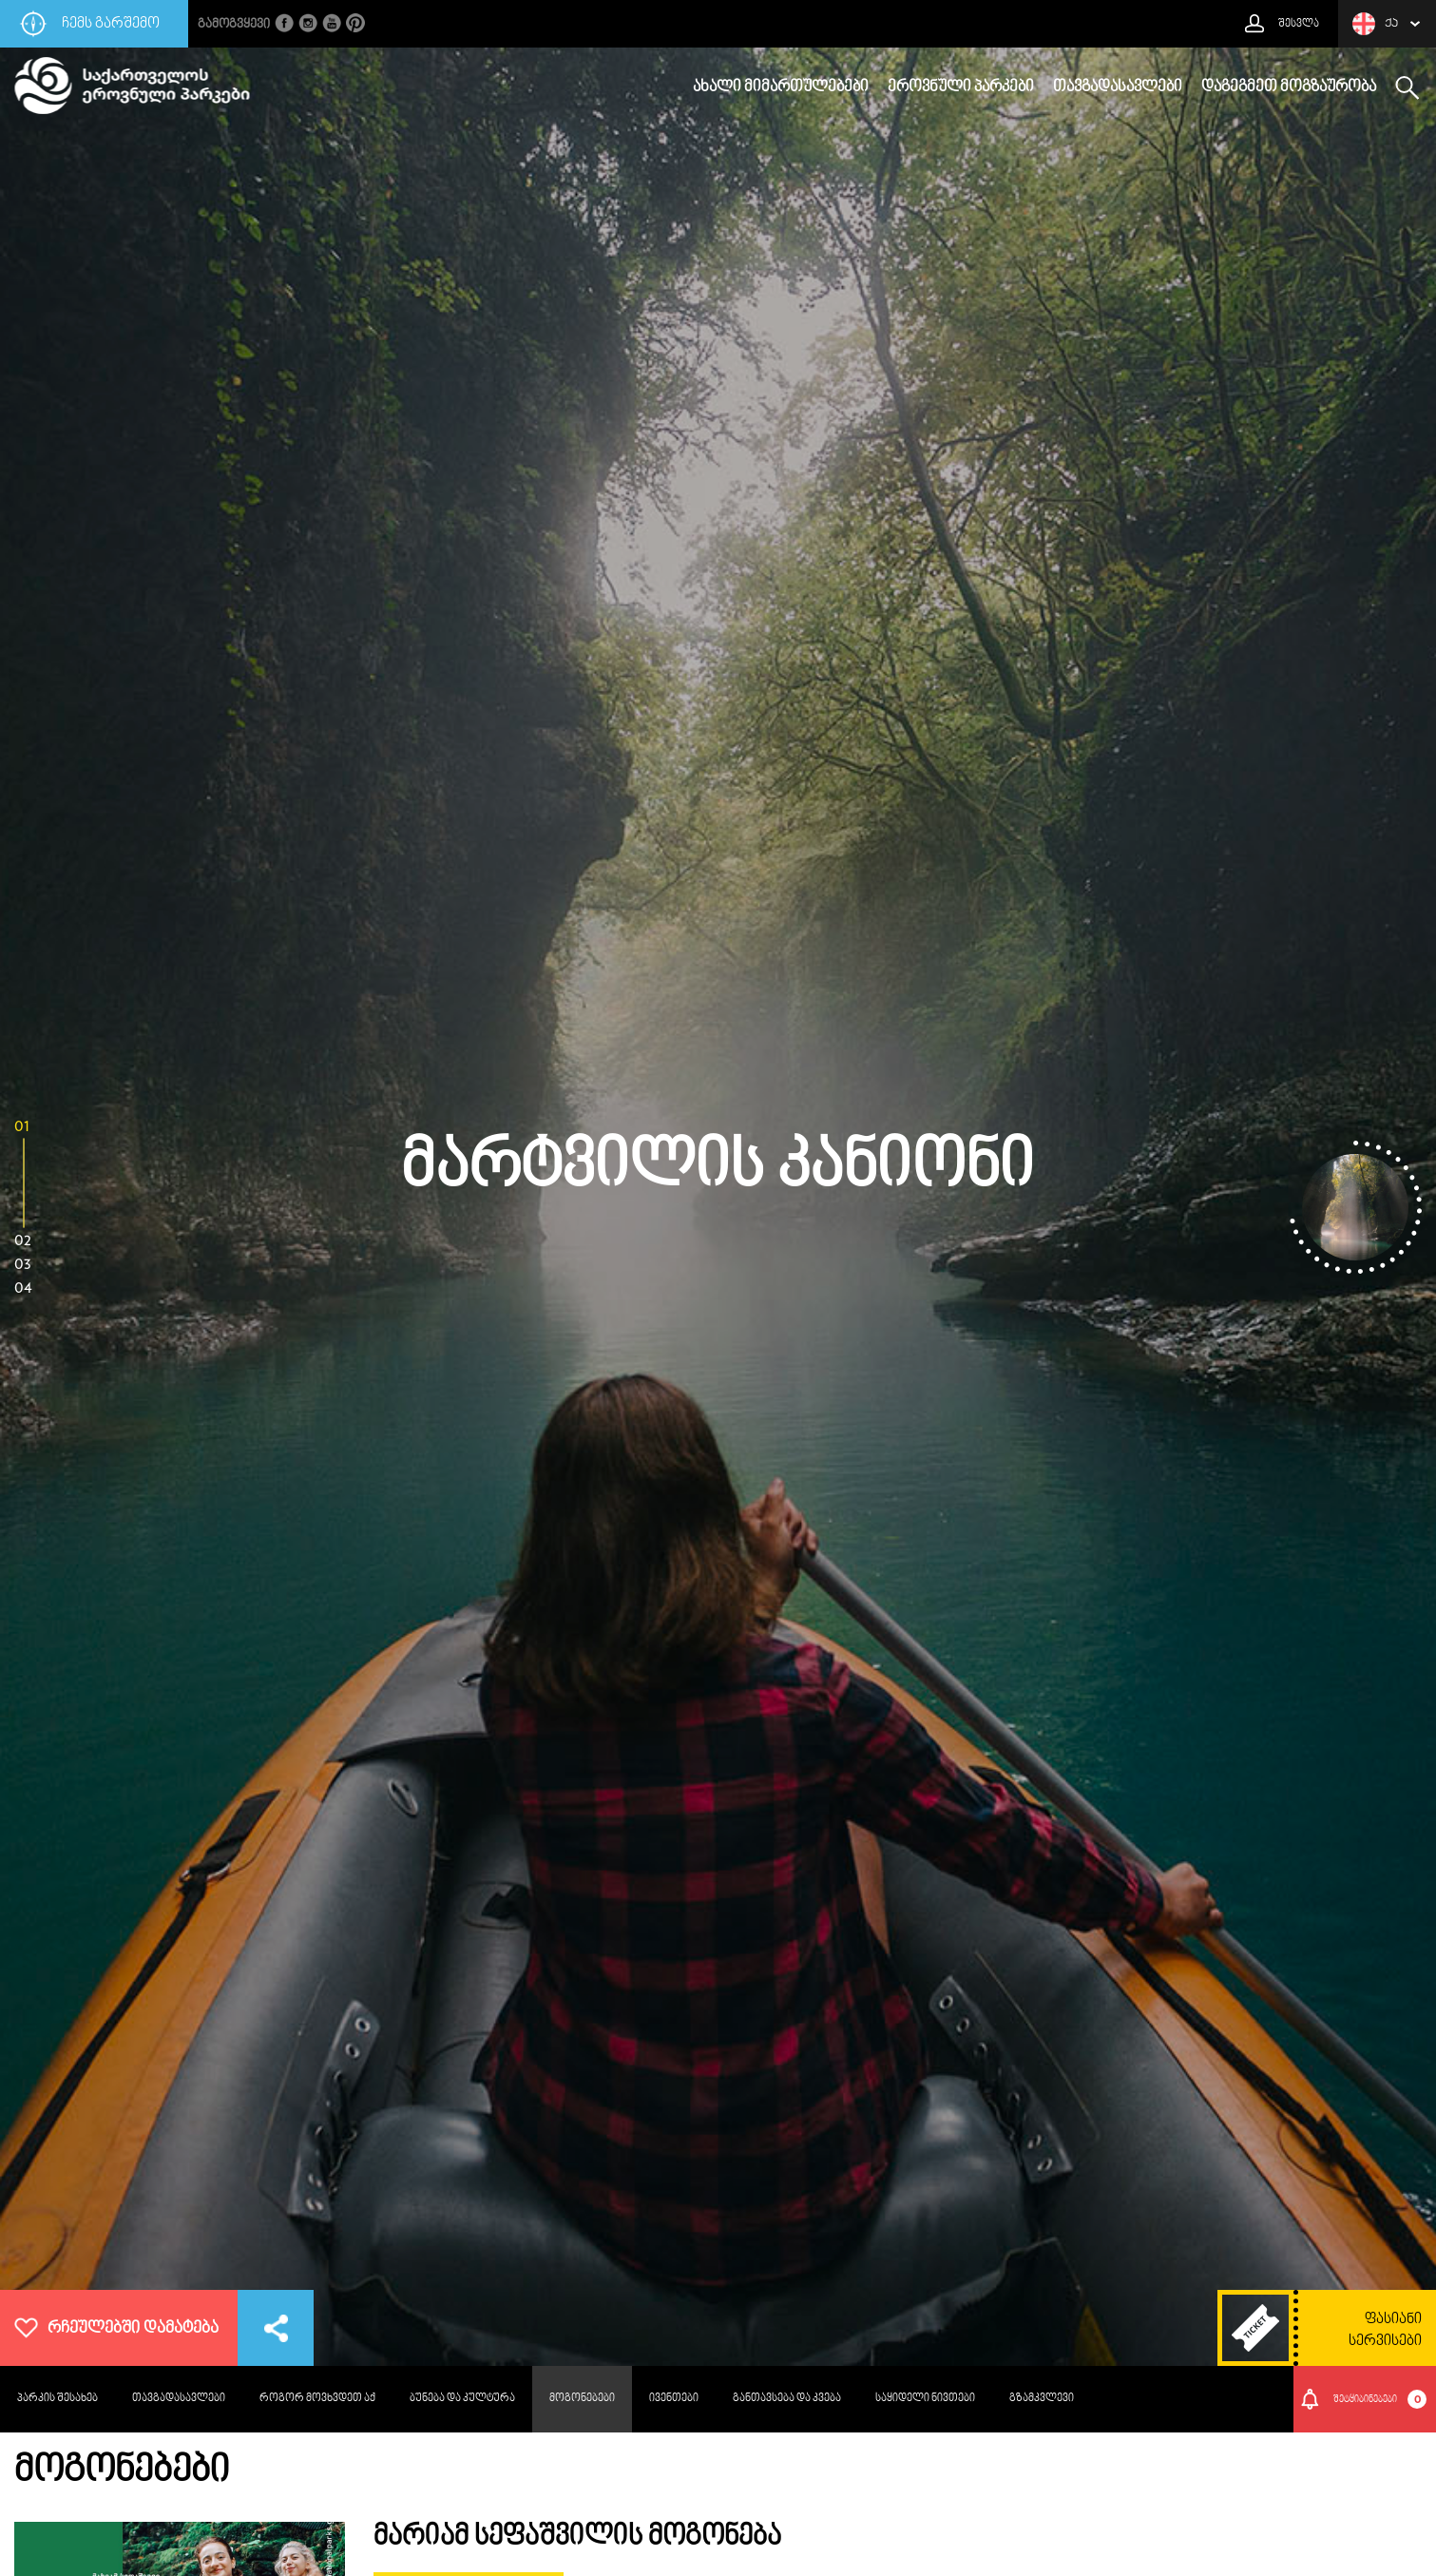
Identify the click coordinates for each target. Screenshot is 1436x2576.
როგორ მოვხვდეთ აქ (317, 2399)
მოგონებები (582, 2399)
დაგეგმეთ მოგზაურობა (1288, 87)
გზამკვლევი (1041, 2399)
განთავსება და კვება (787, 2399)
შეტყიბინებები (1380, 2399)
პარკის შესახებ (57, 2399)
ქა (1375, 23)
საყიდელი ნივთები (925, 2399)
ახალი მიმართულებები (781, 87)
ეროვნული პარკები (961, 87)
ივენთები (674, 2399)
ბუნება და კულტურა (462, 2399)
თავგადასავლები (1117, 87)
